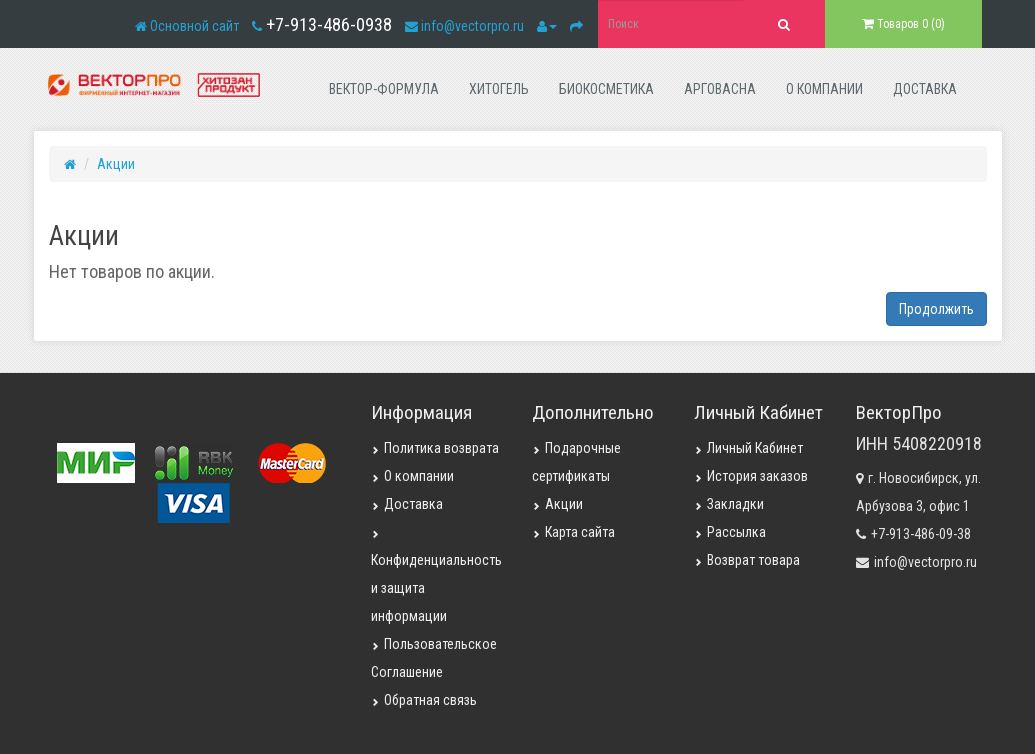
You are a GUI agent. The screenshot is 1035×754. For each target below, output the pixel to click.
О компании (412, 476)
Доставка (407, 504)
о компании (824, 89)
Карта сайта (573, 532)
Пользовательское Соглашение (434, 658)
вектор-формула (384, 89)
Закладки (729, 504)
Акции (116, 164)
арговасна (720, 89)
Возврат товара (747, 560)
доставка (925, 89)
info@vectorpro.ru (472, 26)
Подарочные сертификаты (576, 462)
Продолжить (936, 309)
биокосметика (606, 89)
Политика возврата (435, 448)
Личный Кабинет (748, 448)
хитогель (499, 89)
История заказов (751, 476)
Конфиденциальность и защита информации (436, 577)
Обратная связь (424, 700)
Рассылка (730, 532)
